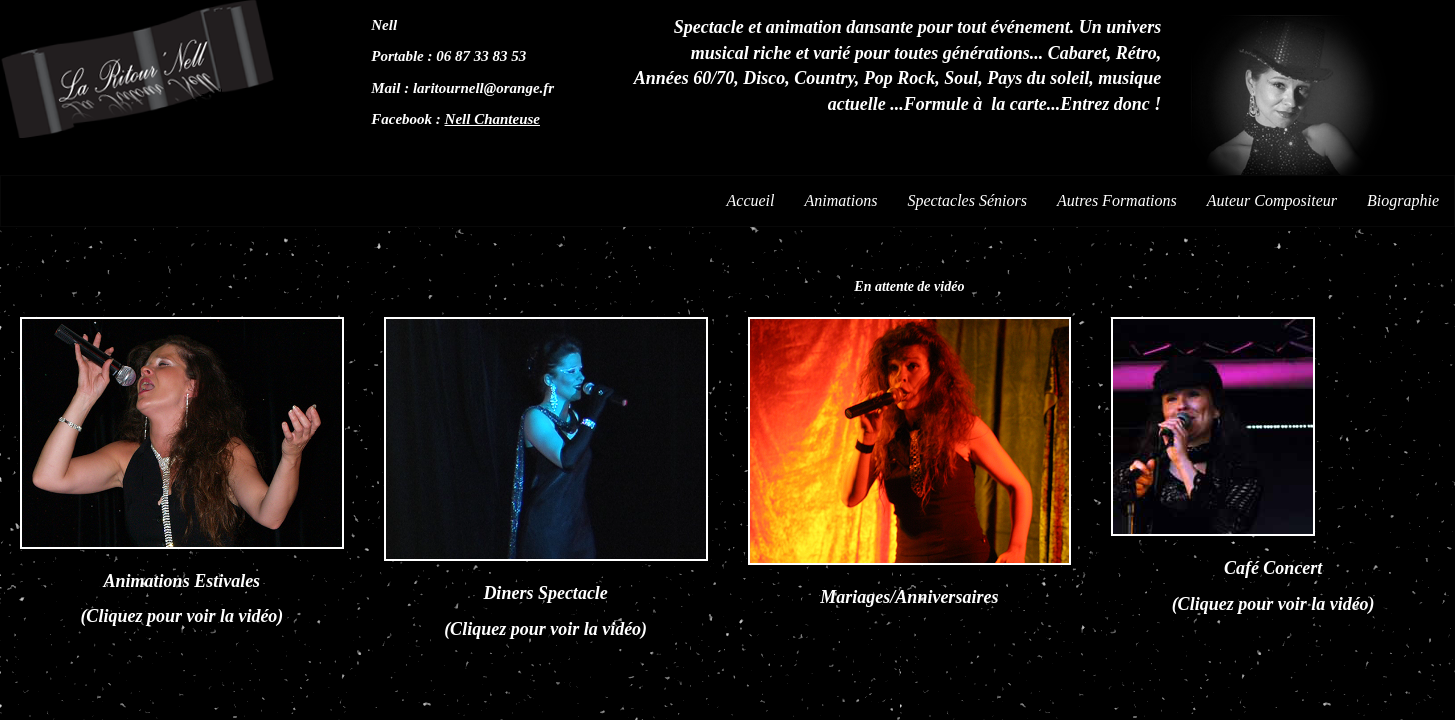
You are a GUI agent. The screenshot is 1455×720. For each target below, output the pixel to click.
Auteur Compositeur (1272, 200)
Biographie (1403, 200)
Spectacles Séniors (967, 200)
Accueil (751, 200)
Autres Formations (1117, 200)
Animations (841, 200)
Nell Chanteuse (492, 119)
